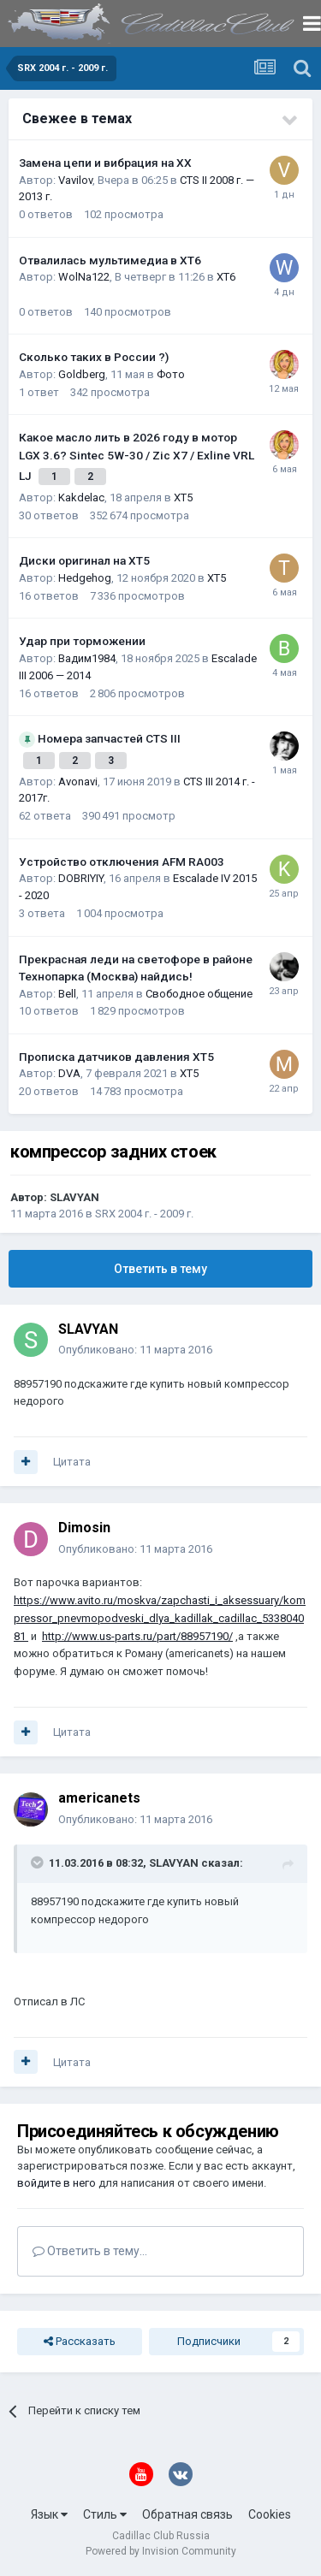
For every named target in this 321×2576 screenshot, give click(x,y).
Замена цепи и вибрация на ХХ (105, 162)
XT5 (183, 497)
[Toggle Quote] (38, 1862)
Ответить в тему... (90, 2251)
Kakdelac (81, 497)
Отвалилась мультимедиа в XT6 (110, 260)
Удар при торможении (82, 641)
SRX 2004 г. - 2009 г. (144, 1213)
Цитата (72, 1461)
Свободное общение (199, 993)
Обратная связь (187, 2514)
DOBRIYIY (81, 878)
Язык (49, 2514)
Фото (171, 374)
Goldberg (81, 374)
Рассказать (80, 2341)
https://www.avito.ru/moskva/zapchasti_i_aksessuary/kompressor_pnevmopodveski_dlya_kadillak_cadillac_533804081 (160, 1618)
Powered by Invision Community (161, 2551)
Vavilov (75, 180)
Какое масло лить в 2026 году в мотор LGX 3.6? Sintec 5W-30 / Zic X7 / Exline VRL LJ (136, 456)
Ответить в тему (160, 1269)
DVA (69, 1073)
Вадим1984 (87, 658)
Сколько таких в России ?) (94, 357)
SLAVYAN (74, 1197)
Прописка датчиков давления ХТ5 (116, 1056)
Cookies (269, 2514)
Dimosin (84, 1527)
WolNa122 (84, 276)
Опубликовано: (135, 1349)
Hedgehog (84, 577)
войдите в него (56, 2182)
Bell (67, 993)
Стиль (105, 2514)
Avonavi (78, 781)
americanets (99, 1798)
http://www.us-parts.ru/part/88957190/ (137, 1636)
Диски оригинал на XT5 (84, 560)
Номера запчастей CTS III (109, 738)
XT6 (226, 276)
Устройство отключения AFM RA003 (121, 861)
